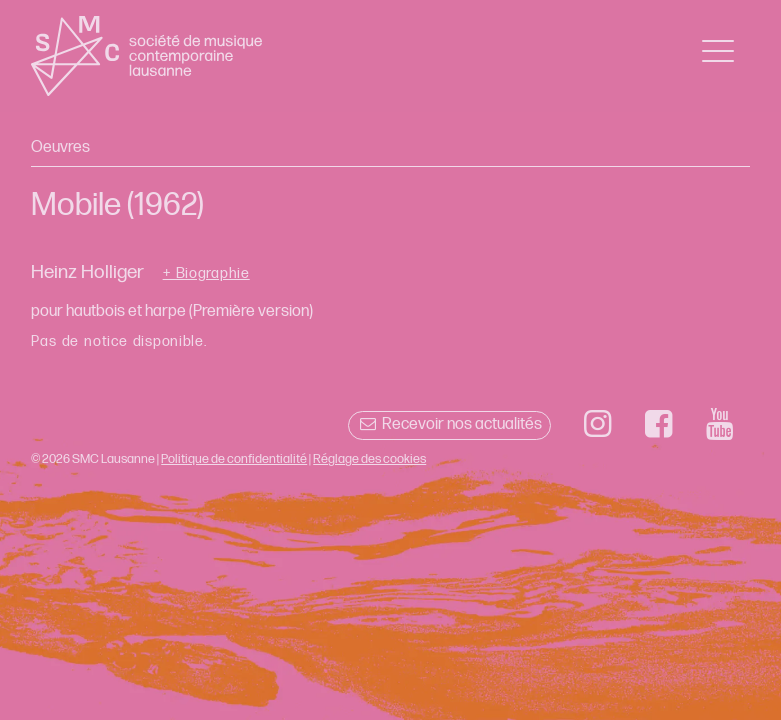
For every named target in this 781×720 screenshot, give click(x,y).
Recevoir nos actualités (449, 424)
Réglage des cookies (369, 459)
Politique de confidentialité (234, 459)
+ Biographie (206, 274)
